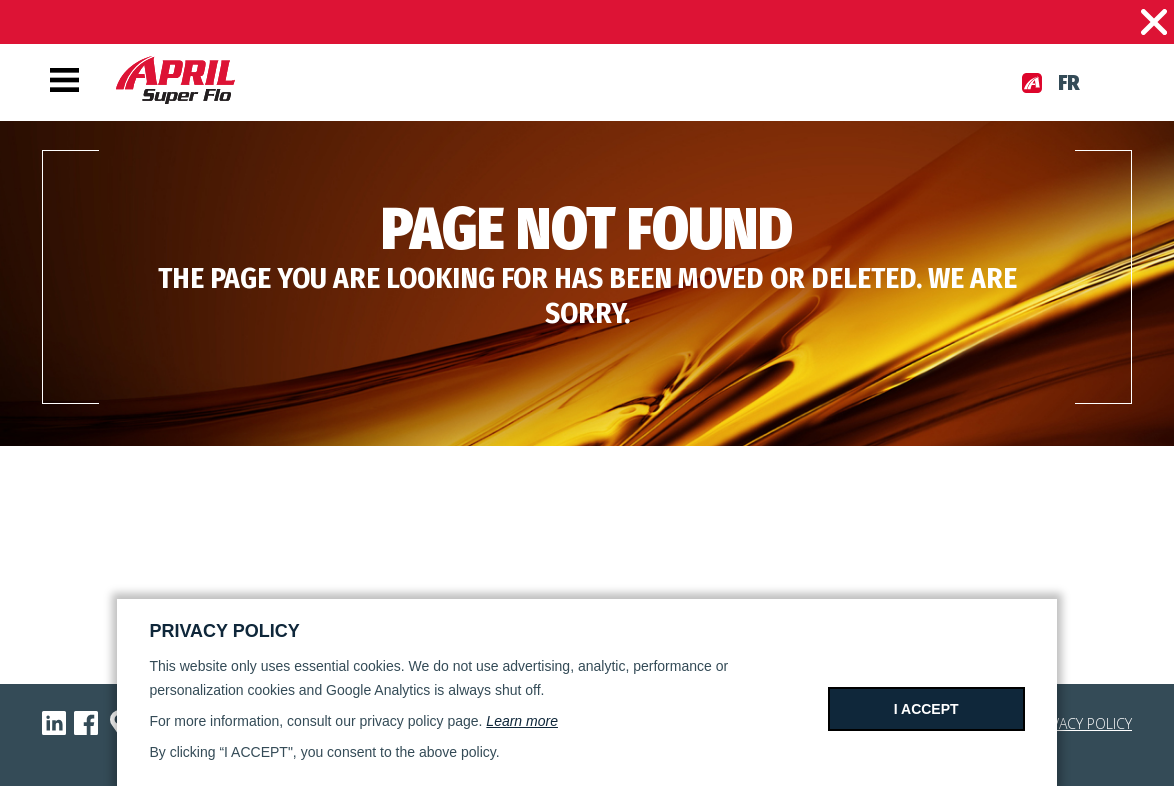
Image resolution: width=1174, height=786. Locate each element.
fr (1069, 83)
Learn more (522, 721)
